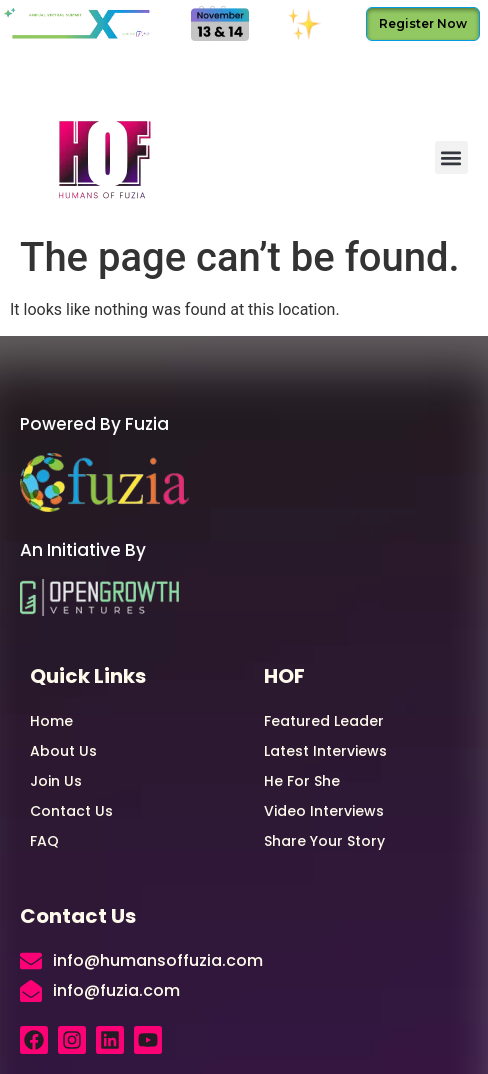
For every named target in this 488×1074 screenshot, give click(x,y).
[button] (451, 157)
